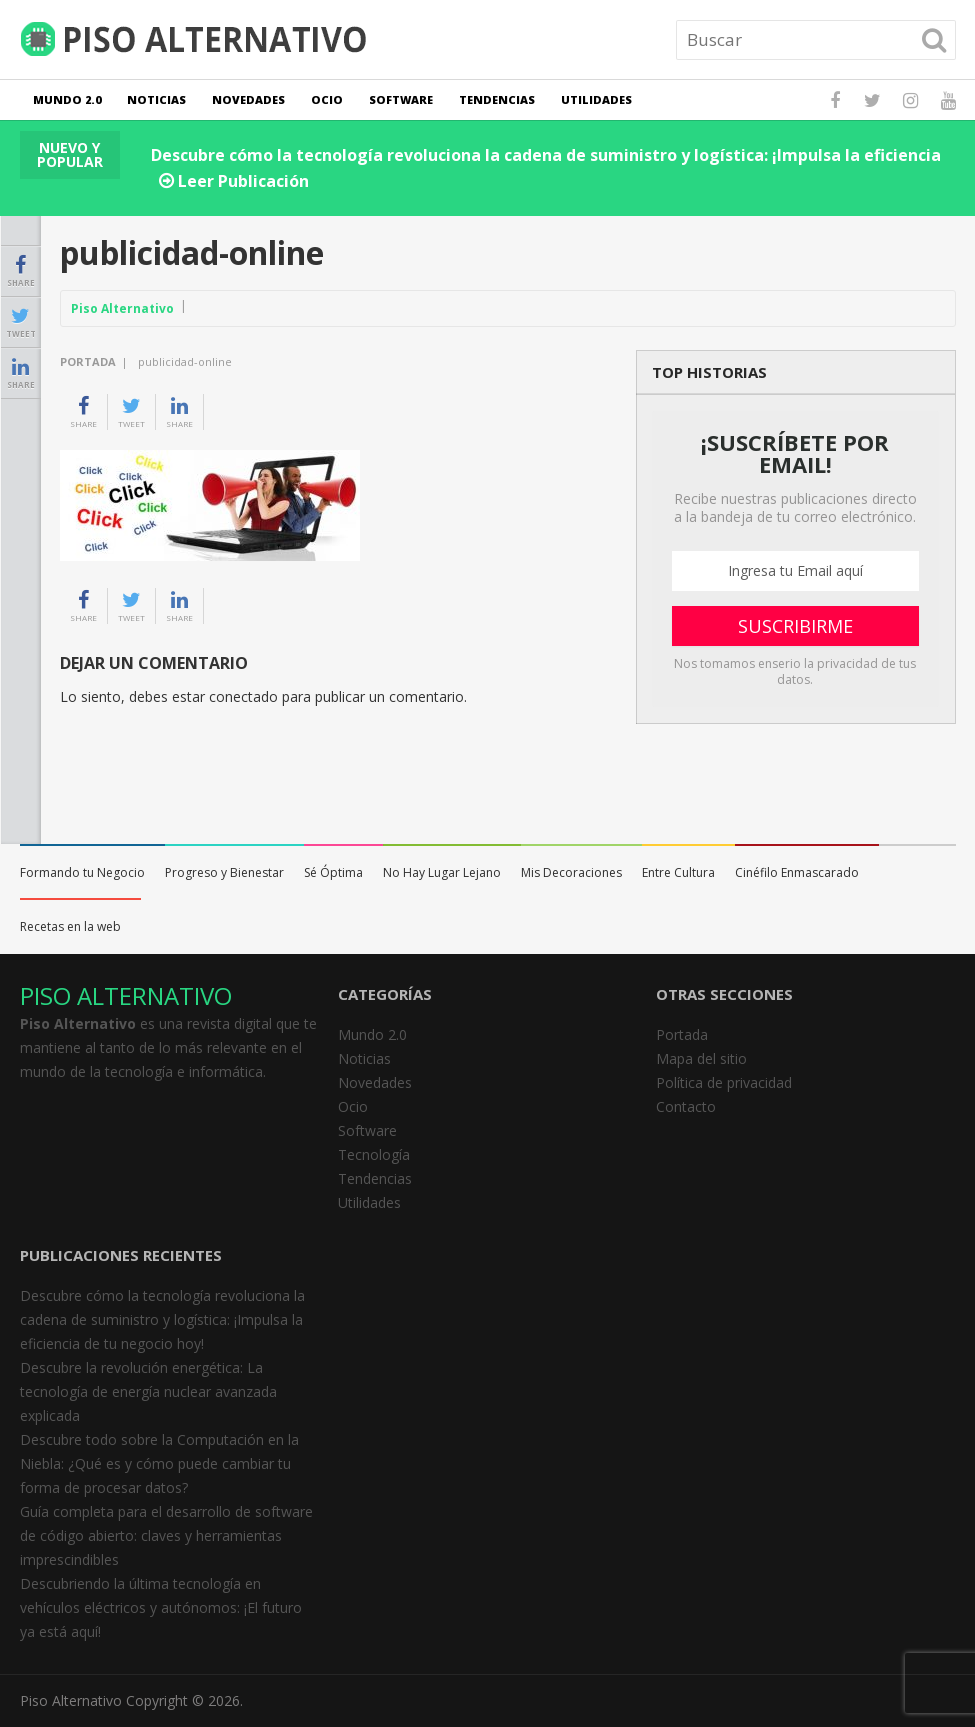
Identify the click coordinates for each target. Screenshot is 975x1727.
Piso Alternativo (122, 308)
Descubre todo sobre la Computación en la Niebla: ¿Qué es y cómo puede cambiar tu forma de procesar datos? (159, 1463)
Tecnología (374, 1154)
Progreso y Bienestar (224, 872)
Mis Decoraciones (571, 872)
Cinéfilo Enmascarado (797, 872)
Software (401, 99)
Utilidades (596, 99)
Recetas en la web (70, 926)
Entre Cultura (678, 872)
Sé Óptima (333, 872)
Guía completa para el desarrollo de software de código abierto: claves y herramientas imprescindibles (166, 1535)
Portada (88, 361)
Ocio (327, 99)
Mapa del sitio (701, 1058)
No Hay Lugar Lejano (442, 872)
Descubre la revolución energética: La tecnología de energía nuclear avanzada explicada (148, 1391)
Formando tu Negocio (82, 872)
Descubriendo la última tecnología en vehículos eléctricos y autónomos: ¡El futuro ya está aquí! (161, 1607)
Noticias (156, 99)
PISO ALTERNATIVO (126, 995)
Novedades (248, 99)
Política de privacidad (724, 1082)
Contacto (686, 1106)
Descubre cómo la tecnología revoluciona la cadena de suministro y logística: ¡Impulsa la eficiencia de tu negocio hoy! (162, 1319)
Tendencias (497, 99)
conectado (243, 696)
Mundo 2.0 (67, 99)
